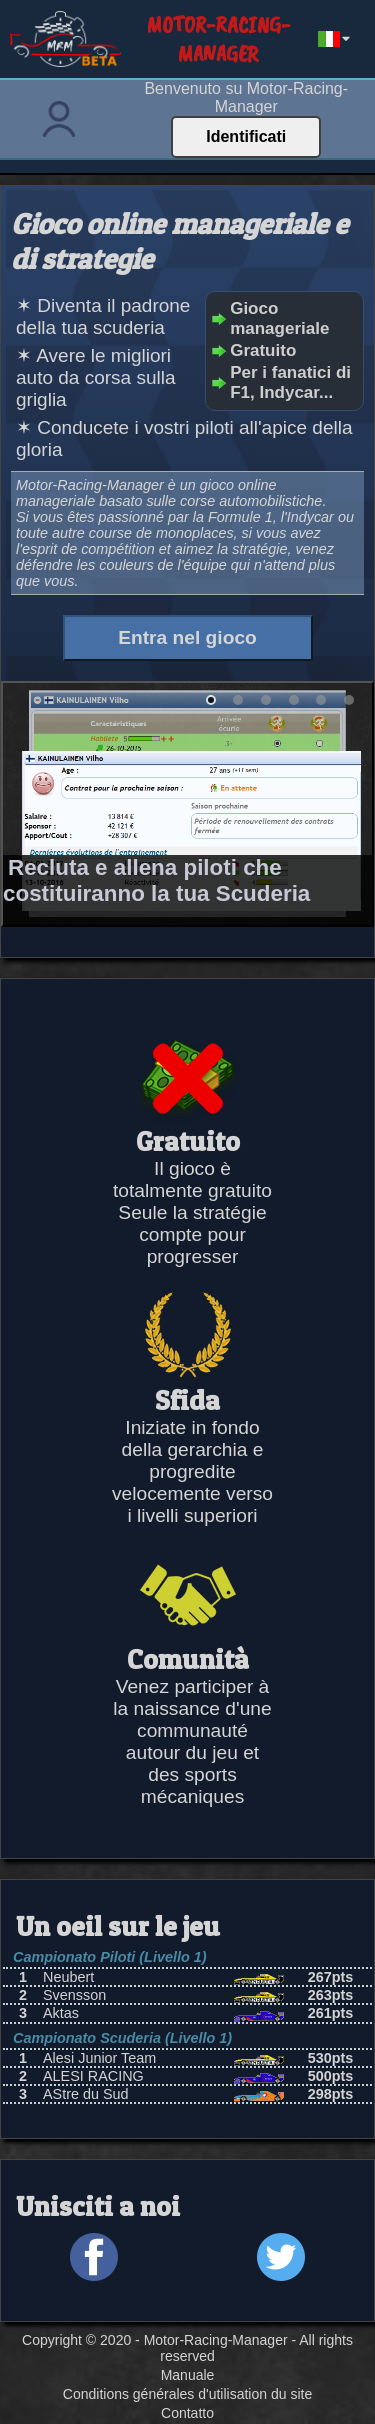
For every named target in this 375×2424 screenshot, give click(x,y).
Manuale (188, 2375)
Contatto (187, 2413)
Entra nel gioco (187, 637)
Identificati (246, 136)
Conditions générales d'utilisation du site (187, 2394)
